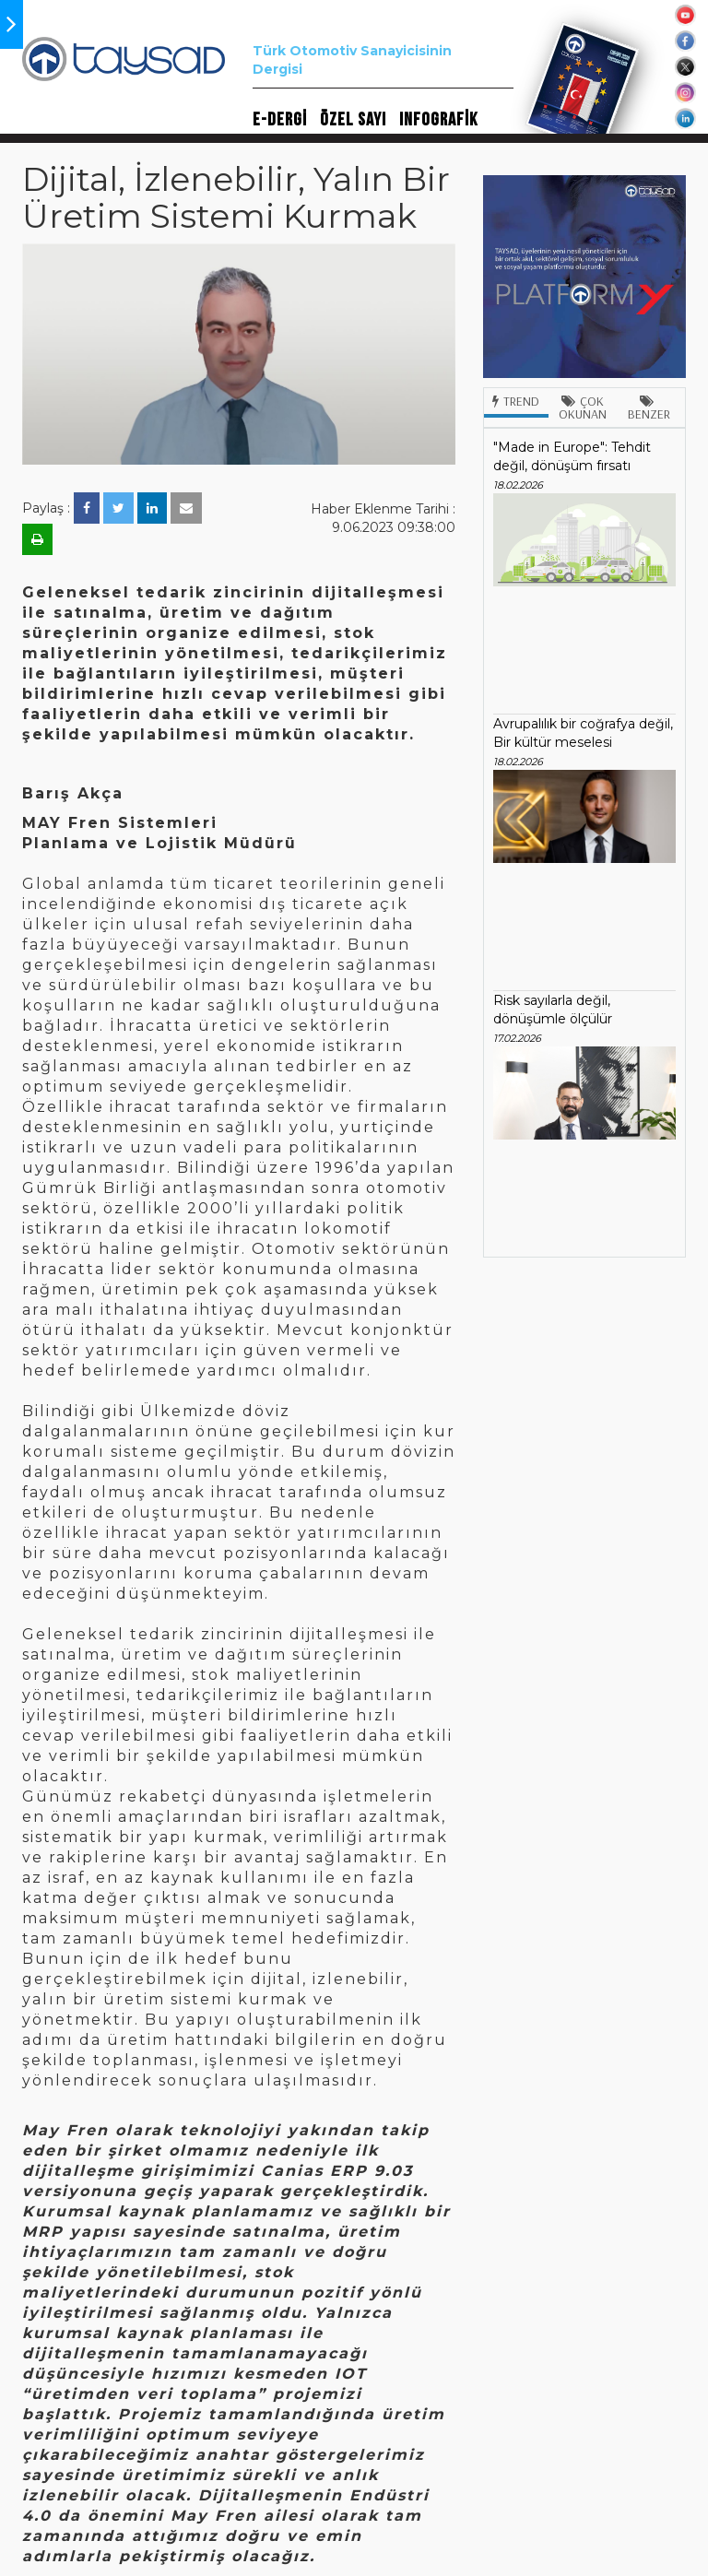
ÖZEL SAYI (353, 120)
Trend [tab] (515, 401)
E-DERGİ (280, 120)
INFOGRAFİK (438, 120)
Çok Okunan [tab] (583, 407)
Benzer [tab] (649, 408)
